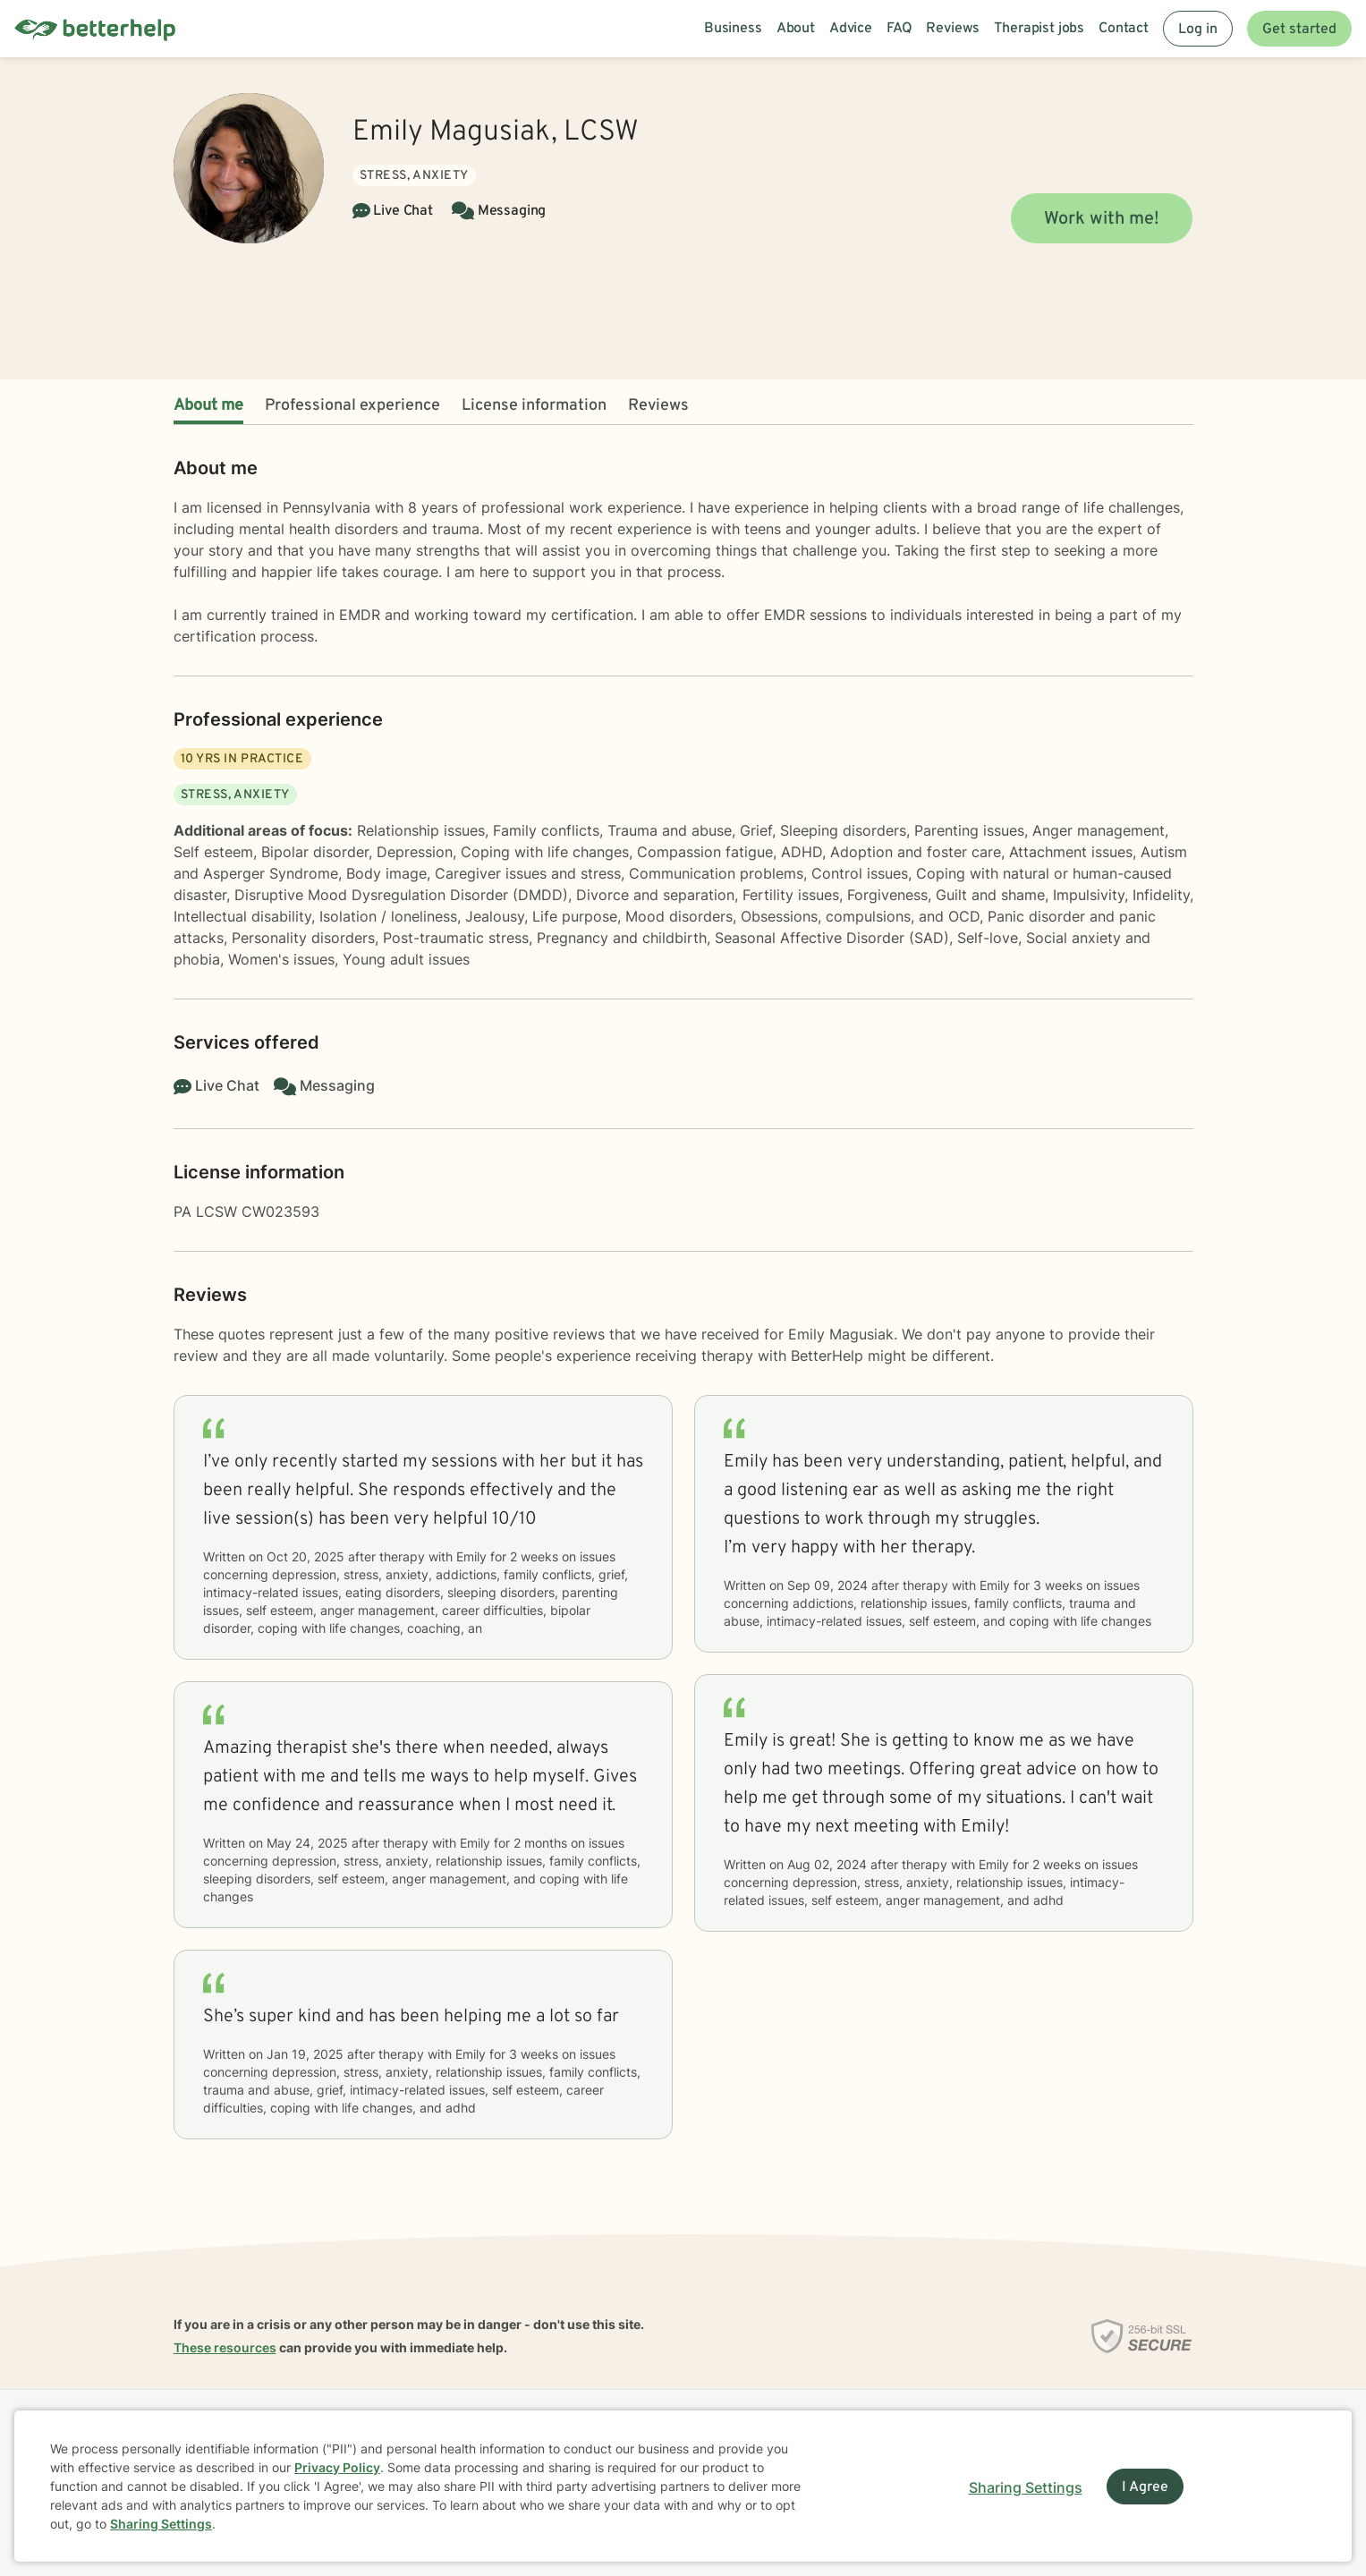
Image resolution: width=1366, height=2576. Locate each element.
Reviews (658, 405)
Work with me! (1101, 219)
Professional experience (352, 405)
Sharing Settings (161, 2523)
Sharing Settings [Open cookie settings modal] (1025, 2487)
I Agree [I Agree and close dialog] (1145, 2487)
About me (208, 405)
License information (534, 405)
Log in (1198, 29)
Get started (1299, 29)
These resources (225, 2347)
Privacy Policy (337, 2467)
